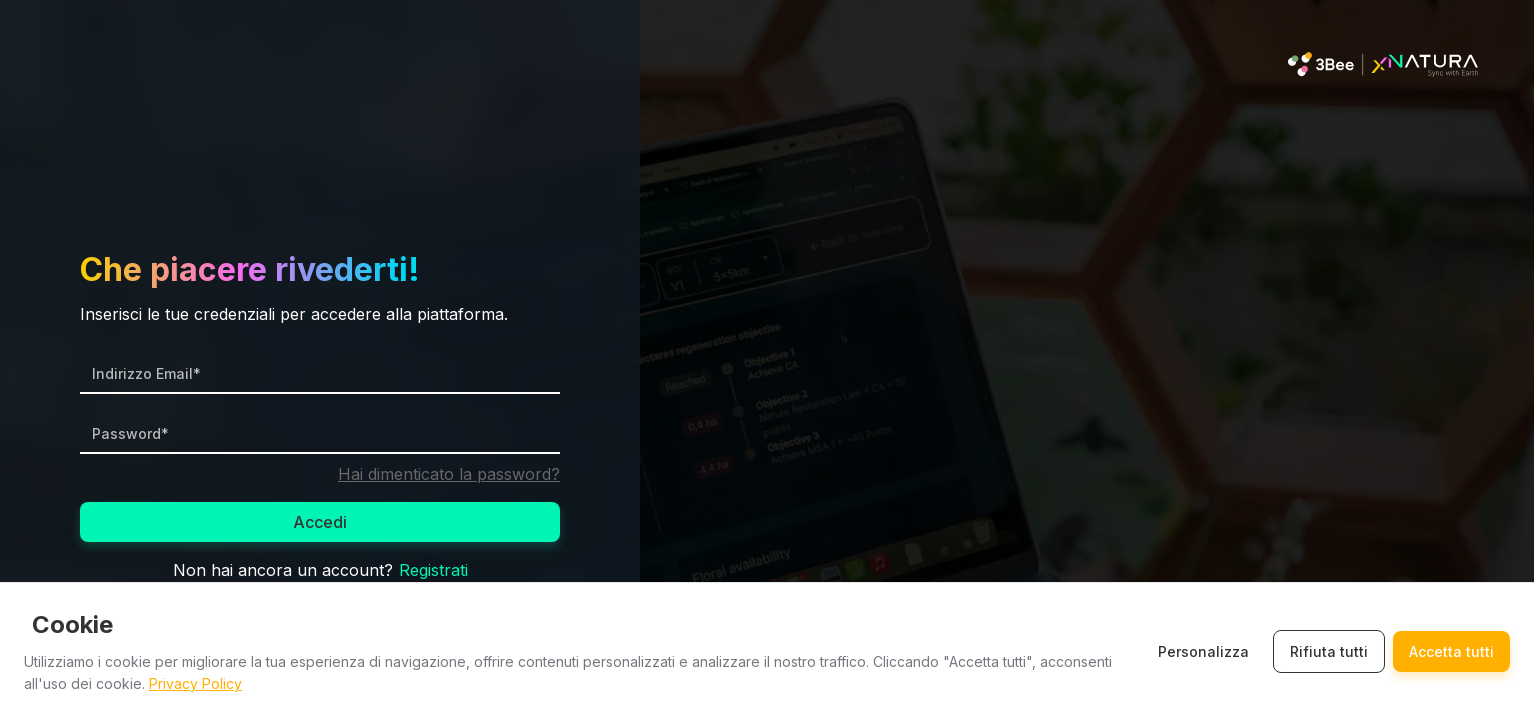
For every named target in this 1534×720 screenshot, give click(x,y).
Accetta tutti (1451, 651)
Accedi (320, 522)
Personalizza (1203, 651)
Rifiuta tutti (1329, 651)
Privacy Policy (195, 683)
